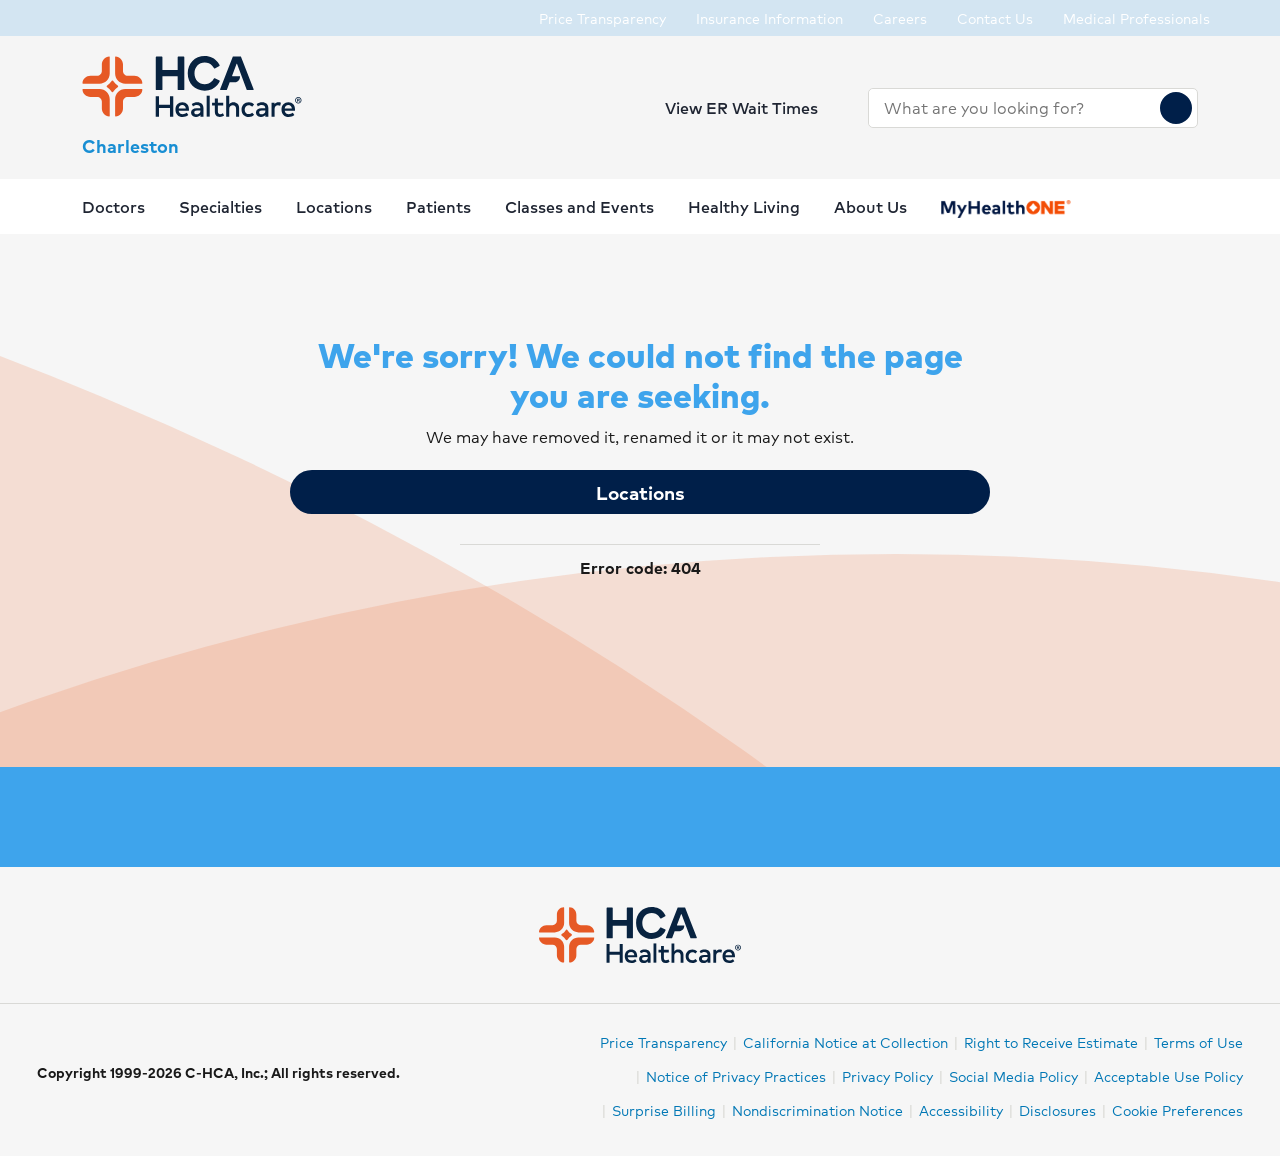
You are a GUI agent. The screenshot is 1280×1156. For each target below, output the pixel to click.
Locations (640, 492)
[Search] (1176, 108)
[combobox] (1014, 108)
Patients (438, 206)
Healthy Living (744, 206)
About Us (870, 206)
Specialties (220, 206)
